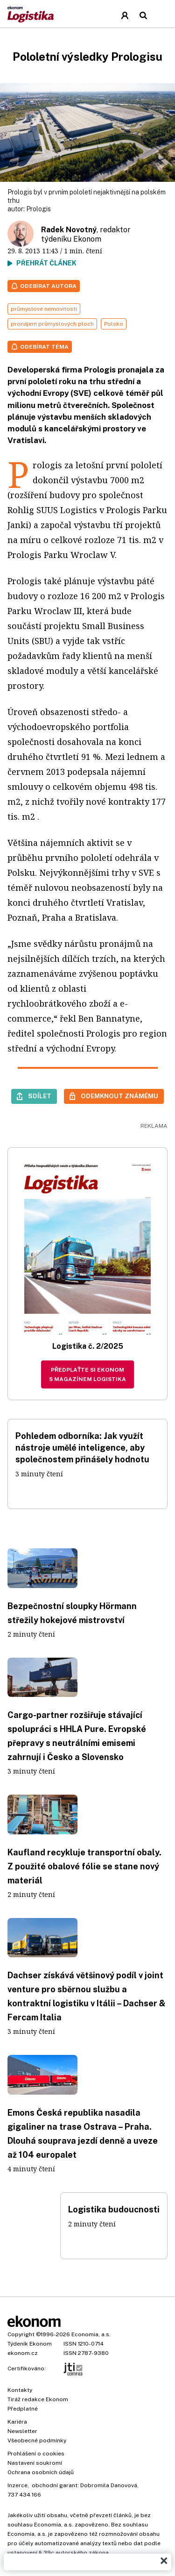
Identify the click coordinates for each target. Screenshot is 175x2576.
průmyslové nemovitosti (44, 309)
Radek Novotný (69, 229)
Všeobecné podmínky (36, 2440)
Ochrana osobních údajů (40, 2472)
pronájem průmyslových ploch (52, 324)
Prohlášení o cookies (35, 2453)
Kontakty (19, 2390)
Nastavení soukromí (34, 2463)
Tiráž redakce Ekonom (37, 2399)
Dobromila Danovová (108, 2485)
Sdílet (39, 1096)
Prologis (38, 209)
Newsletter (22, 2431)
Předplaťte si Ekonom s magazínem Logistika (87, 1374)
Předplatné (22, 2408)
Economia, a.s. (91, 2334)
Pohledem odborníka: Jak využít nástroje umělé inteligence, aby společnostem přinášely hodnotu (82, 1447)
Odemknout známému (119, 1096)
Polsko (113, 324)
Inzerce (17, 2485)
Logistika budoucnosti (114, 2209)
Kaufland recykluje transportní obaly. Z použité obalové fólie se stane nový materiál (84, 1866)
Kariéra (17, 2422)
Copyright (21, 2334)
